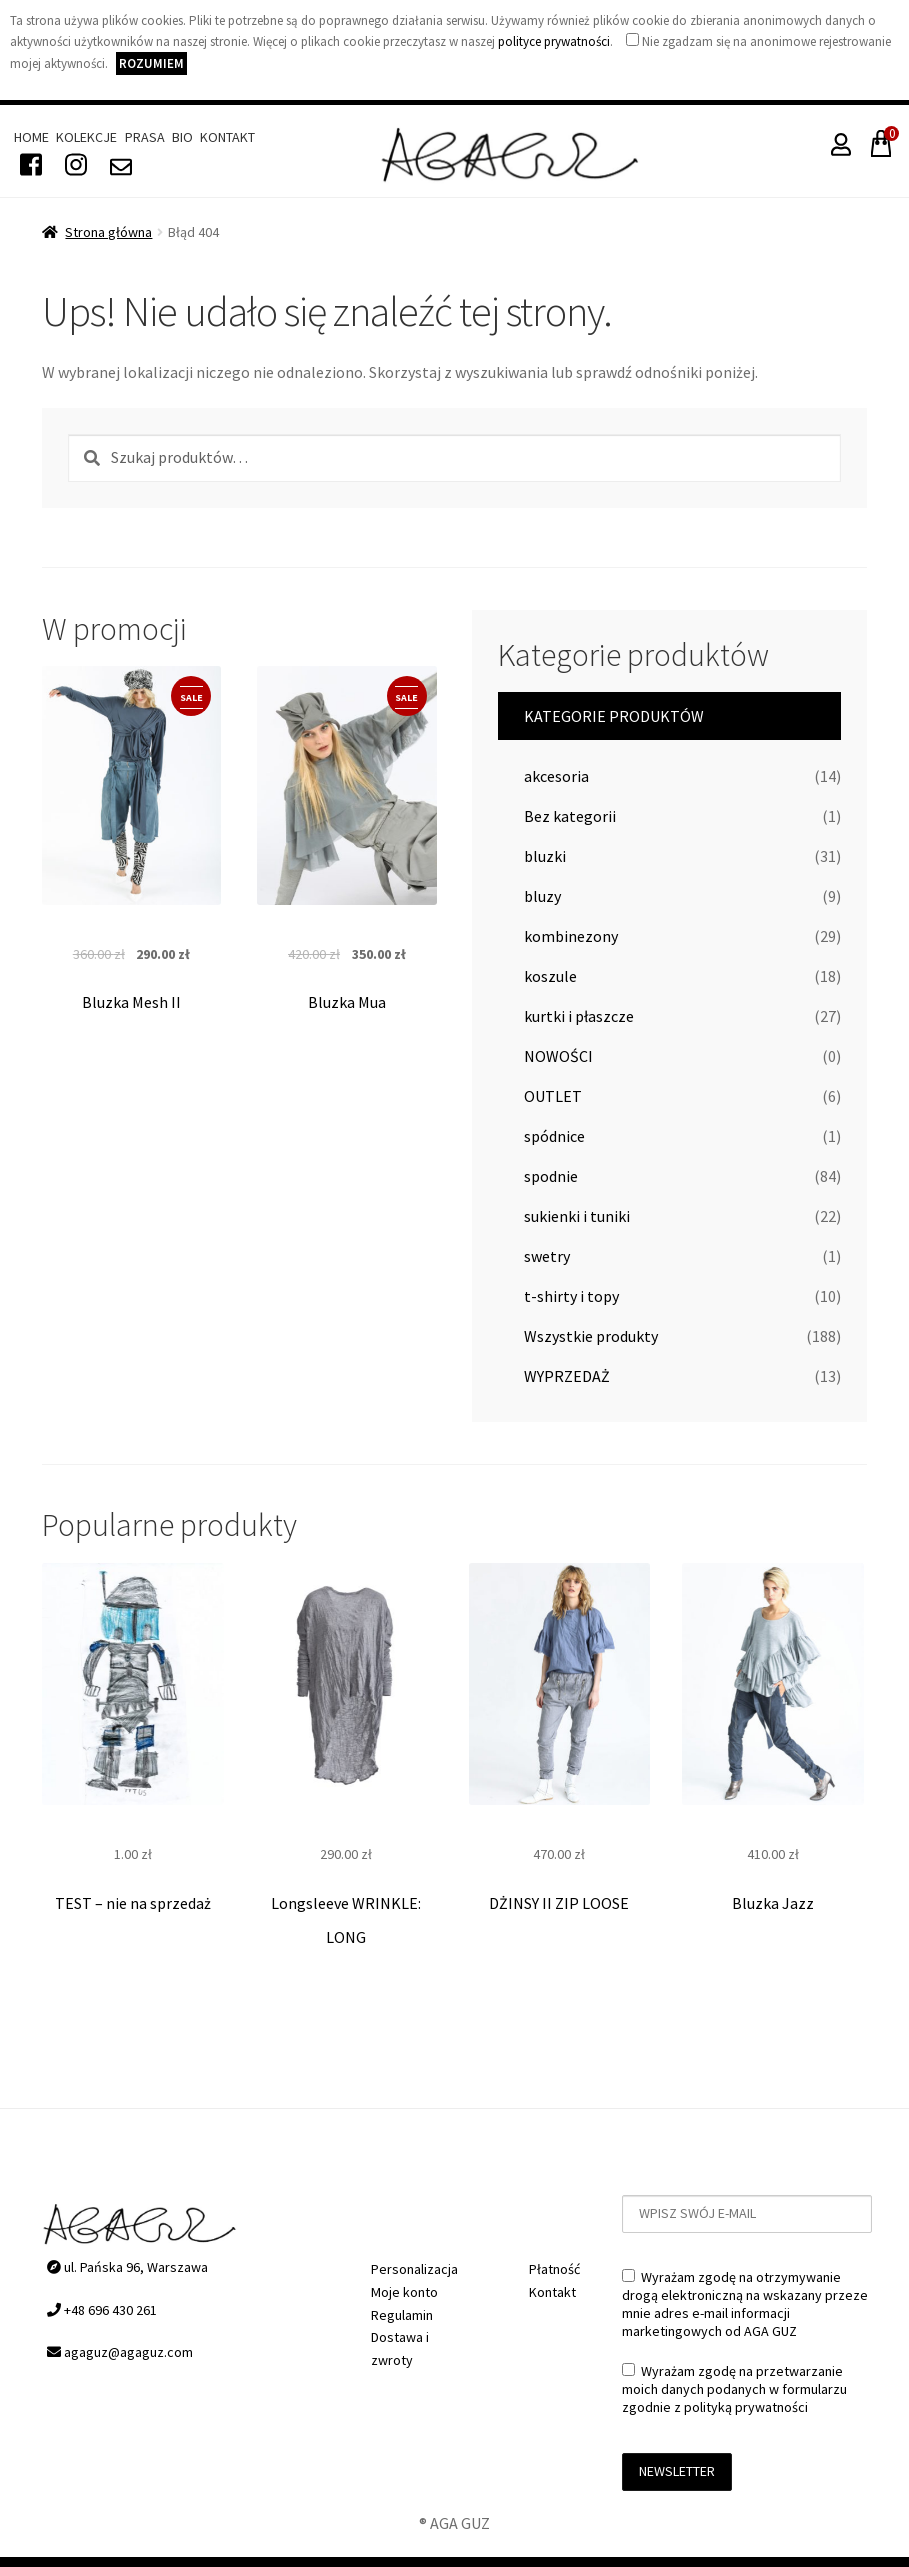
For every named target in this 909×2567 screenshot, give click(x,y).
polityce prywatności (554, 41)
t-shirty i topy (571, 1296)
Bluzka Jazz (773, 1902)
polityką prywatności (746, 2407)
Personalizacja (414, 2269)
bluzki (545, 856)
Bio (182, 137)
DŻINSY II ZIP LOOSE (559, 1902)
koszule (550, 976)
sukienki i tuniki (577, 1216)
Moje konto (404, 2292)
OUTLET (553, 1096)
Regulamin (402, 2315)
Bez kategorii (570, 816)
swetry (547, 1256)
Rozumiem (151, 63)
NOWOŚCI (558, 1056)
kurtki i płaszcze (579, 1016)
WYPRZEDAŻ (567, 1376)
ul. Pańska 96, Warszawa (127, 2267)
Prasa (145, 137)
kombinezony (571, 936)
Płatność (554, 2269)
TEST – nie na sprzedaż (133, 1902)
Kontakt (227, 137)
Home (31, 137)
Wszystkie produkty (591, 1336)
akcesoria (556, 776)
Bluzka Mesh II (131, 1002)
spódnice (554, 1136)
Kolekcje (86, 137)
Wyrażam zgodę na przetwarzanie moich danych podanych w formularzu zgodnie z (734, 2389)
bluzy (542, 896)
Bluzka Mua (347, 1002)
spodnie (551, 1176)
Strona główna (108, 232)
